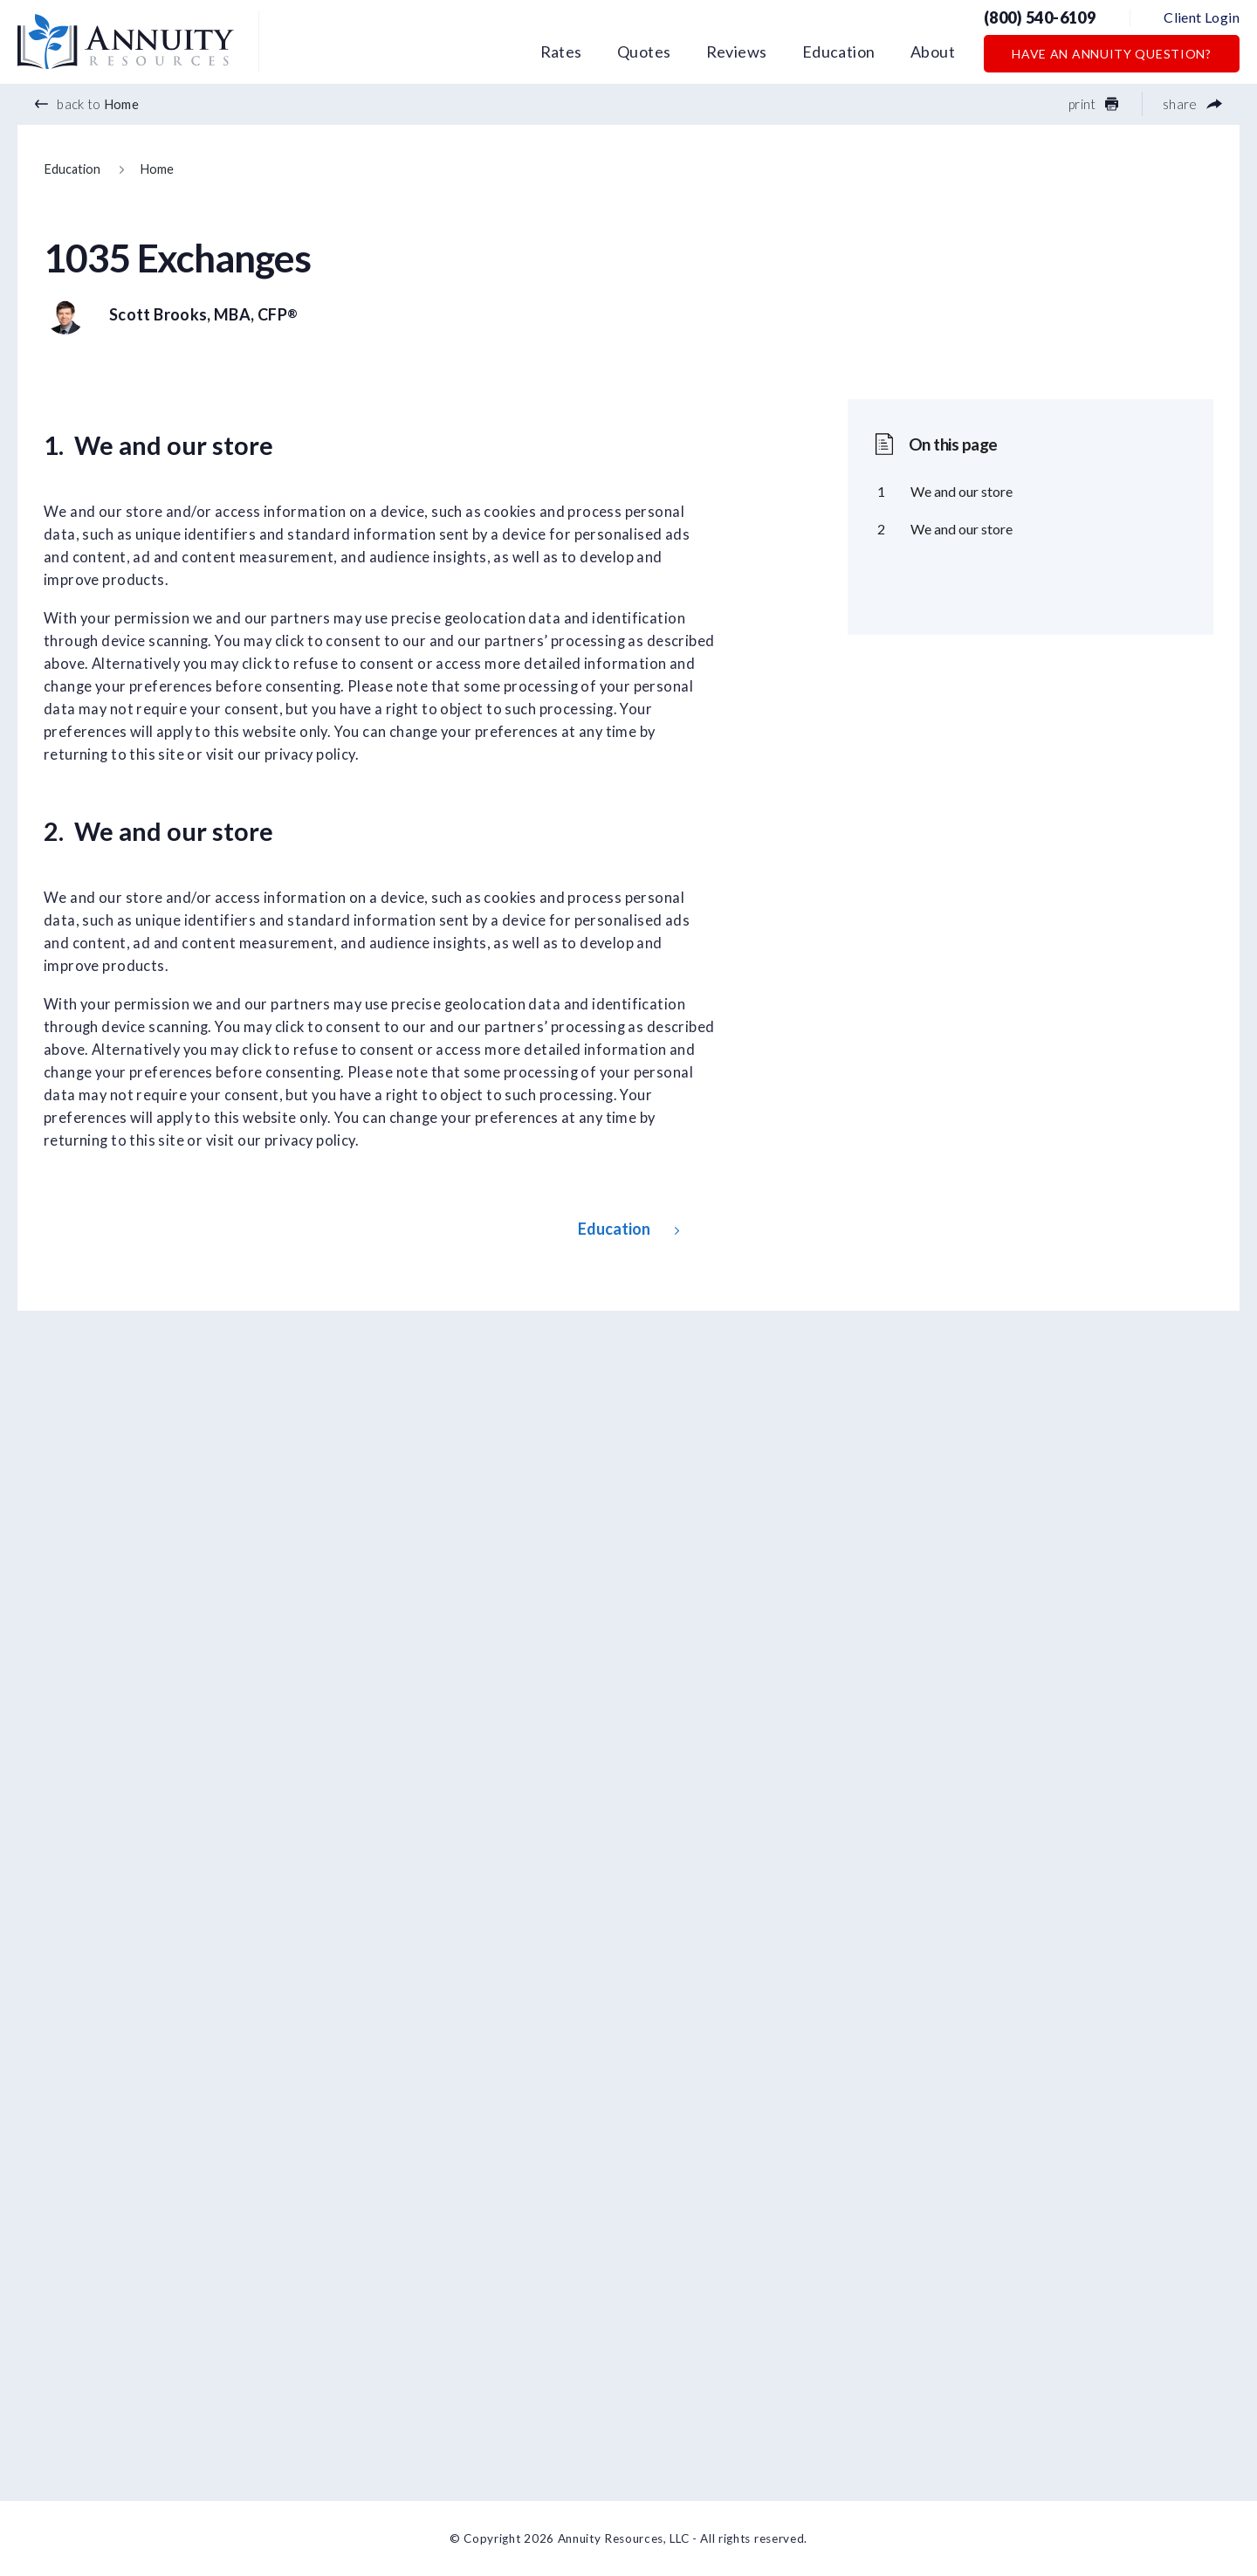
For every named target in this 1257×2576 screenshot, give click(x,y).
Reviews (736, 51)
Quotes (644, 51)
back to (87, 104)
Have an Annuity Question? (1112, 53)
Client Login (1202, 17)
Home (157, 169)
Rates (561, 51)
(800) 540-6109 (1040, 17)
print (1093, 104)
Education (839, 51)
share (1192, 104)
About (932, 51)
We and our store (961, 491)
